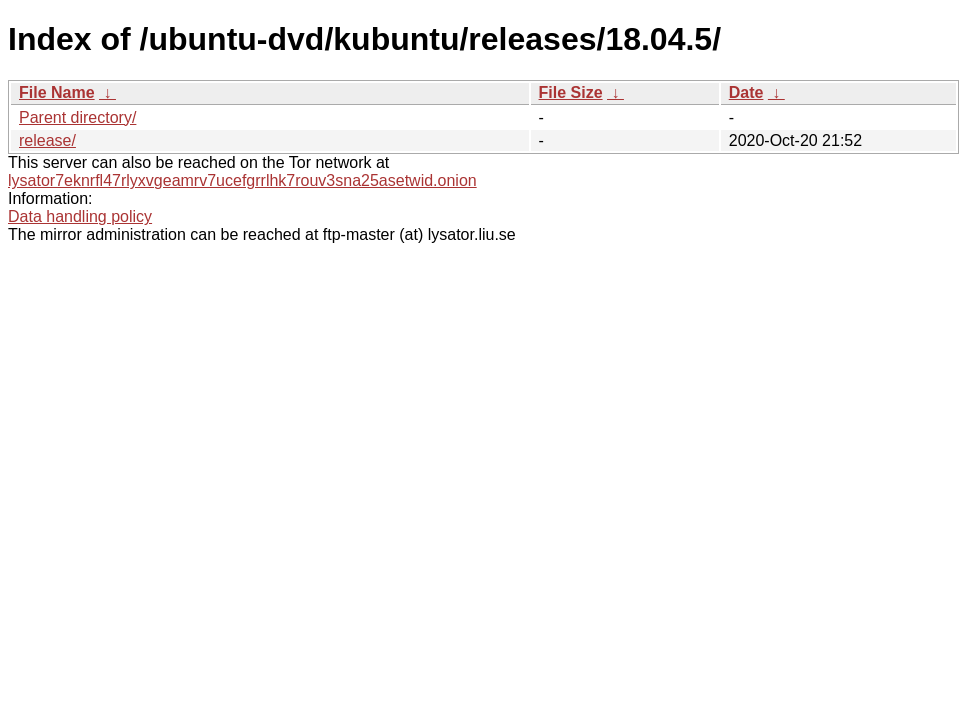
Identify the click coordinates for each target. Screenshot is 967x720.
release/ (47, 140)
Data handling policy (80, 216)
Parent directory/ (77, 117)
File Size (571, 92)
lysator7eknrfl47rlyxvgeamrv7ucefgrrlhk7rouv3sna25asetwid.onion (242, 180)
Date (746, 92)
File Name (57, 92)
